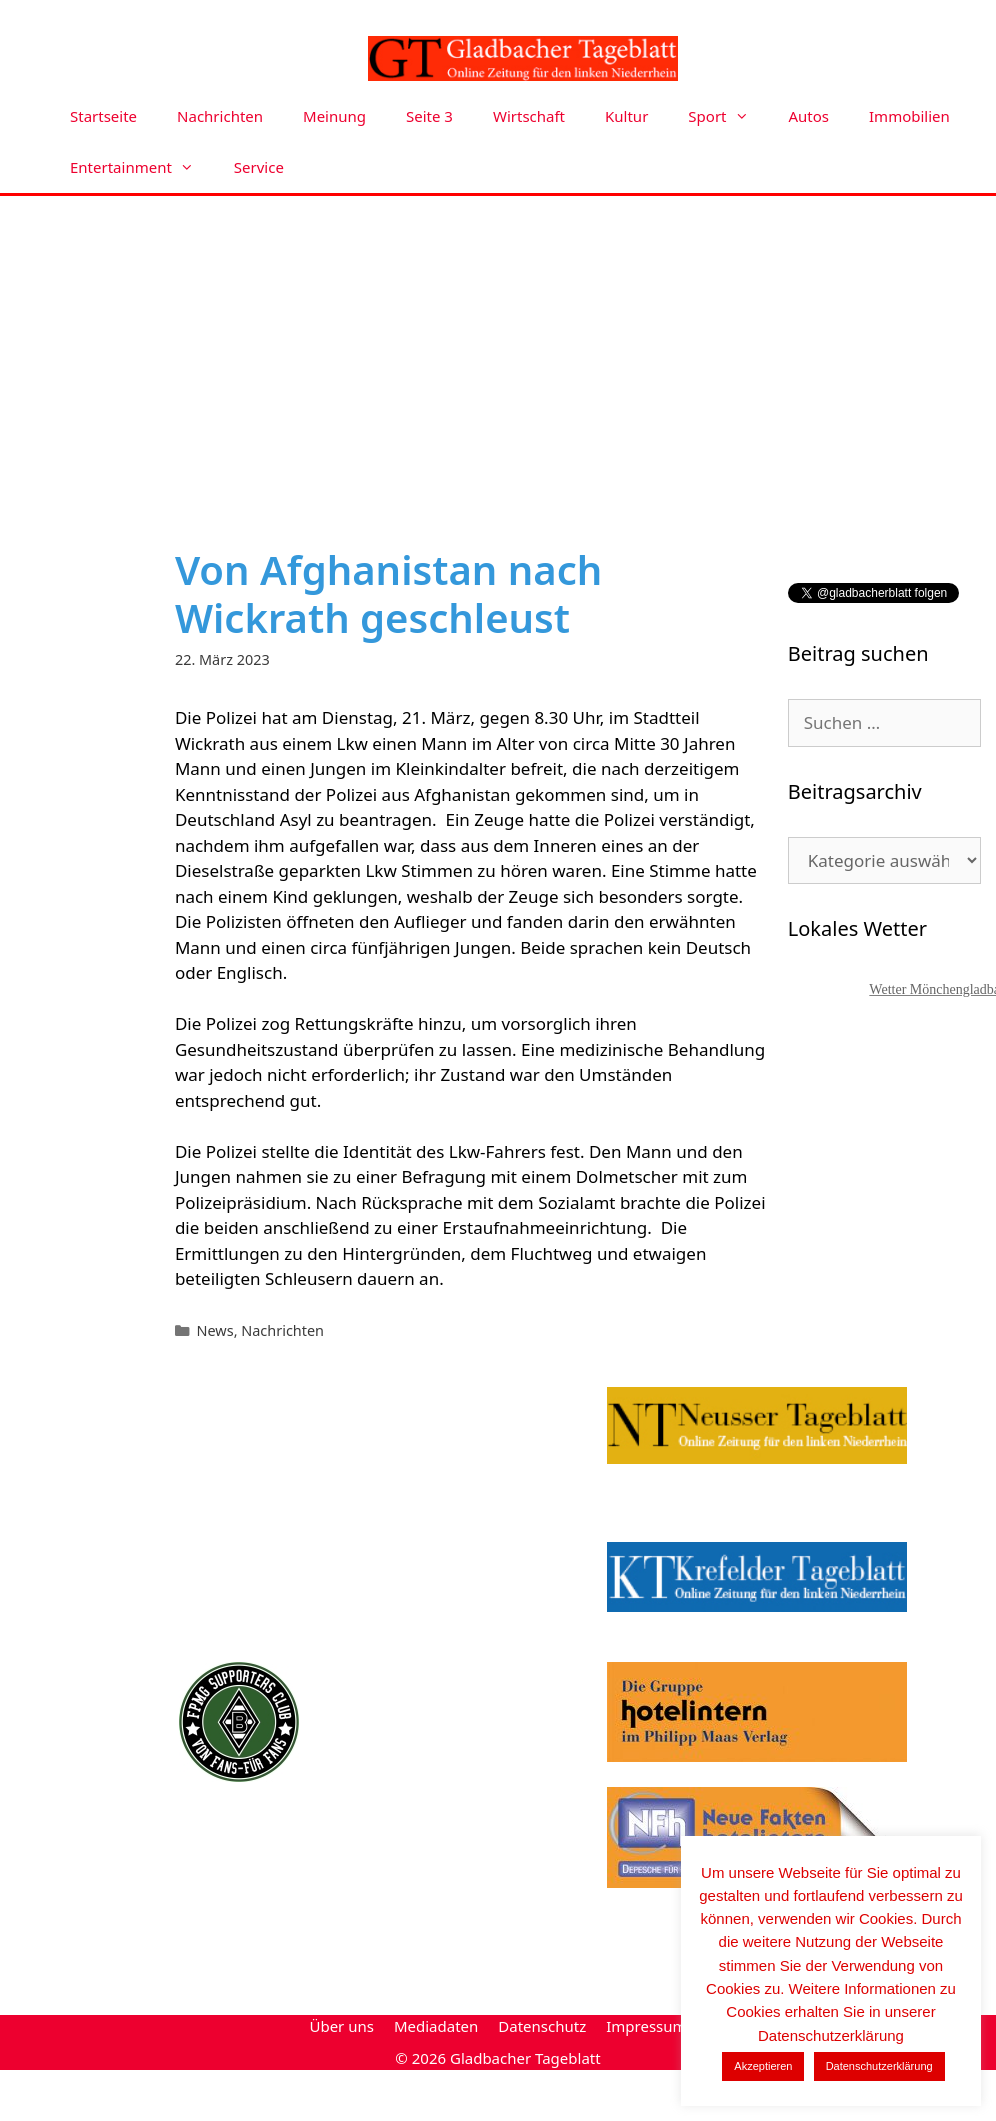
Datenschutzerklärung (879, 2066)
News (215, 1330)
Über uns (341, 2026)
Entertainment (142, 167)
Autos (809, 116)
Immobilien (909, 116)
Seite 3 (429, 116)
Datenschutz (542, 2026)
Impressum (646, 2026)
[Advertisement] (498, 346)
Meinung (334, 116)
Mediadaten (436, 2026)
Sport (728, 116)
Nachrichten (220, 116)
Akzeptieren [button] (763, 2066)
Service (259, 167)
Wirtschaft (529, 116)
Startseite (103, 116)
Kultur (626, 116)
